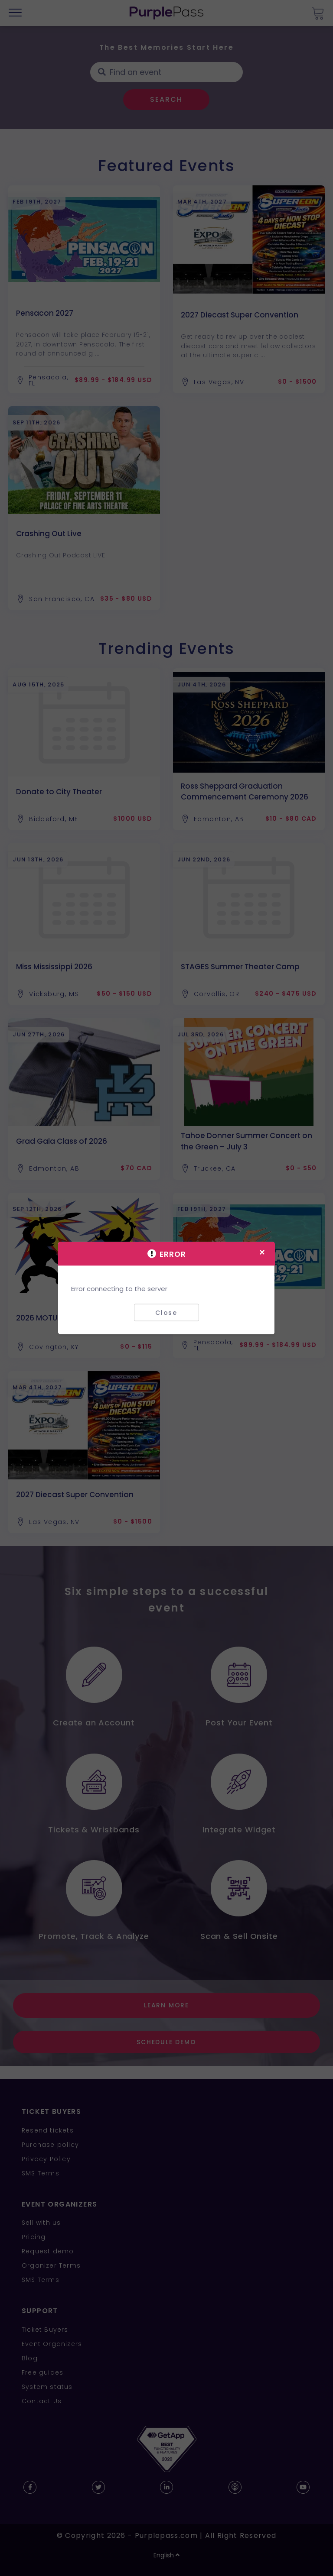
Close (166, 1312)
